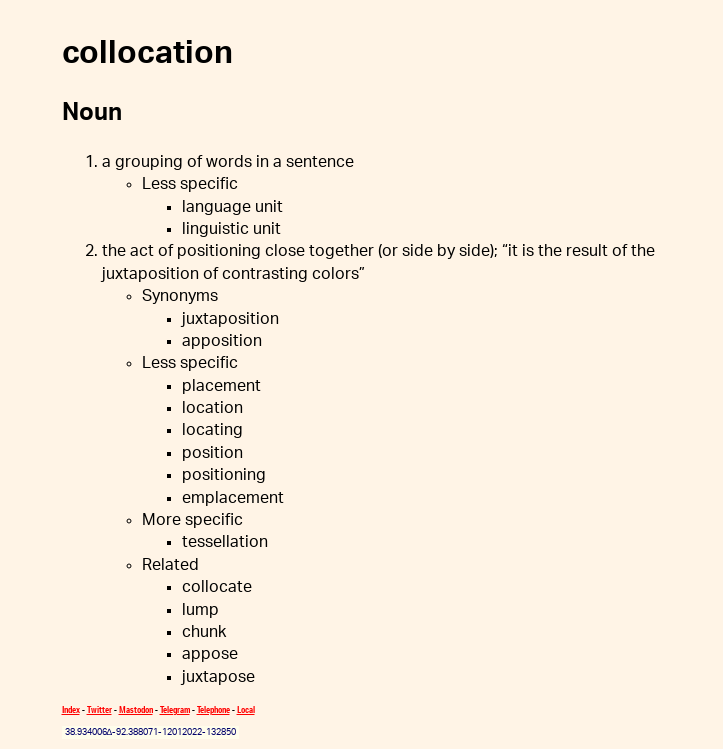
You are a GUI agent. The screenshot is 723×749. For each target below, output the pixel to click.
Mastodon (136, 709)
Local (246, 709)
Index (71, 709)
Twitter (99, 709)
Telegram (175, 709)
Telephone (213, 709)
